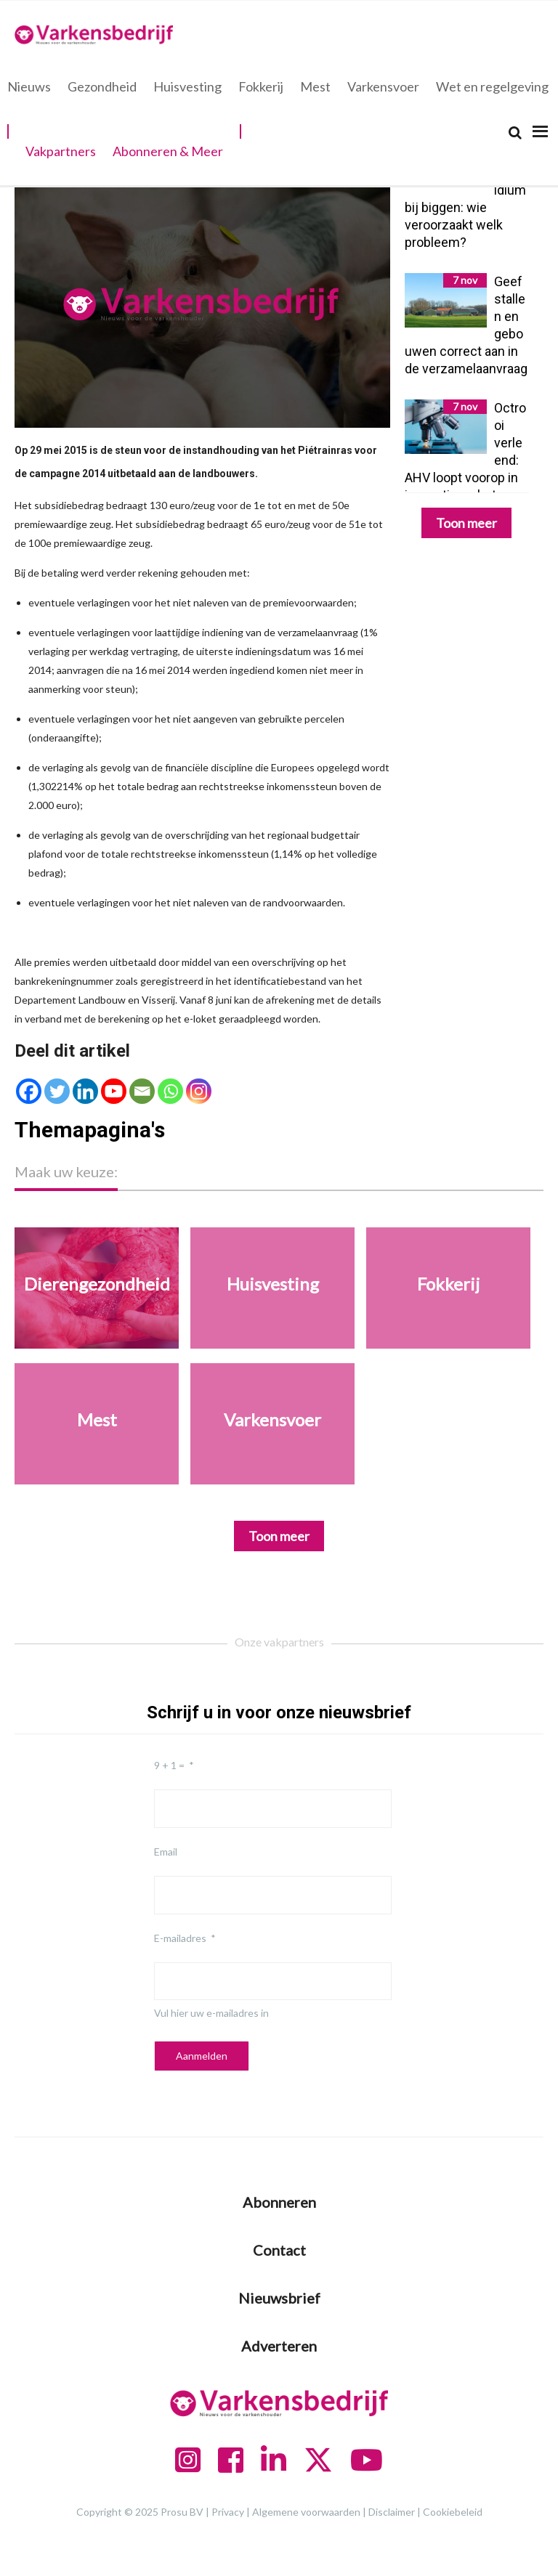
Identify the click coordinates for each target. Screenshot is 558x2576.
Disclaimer (391, 2512)
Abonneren (279, 2202)
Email (165, 1851)
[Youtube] (113, 1091)
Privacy (227, 2512)
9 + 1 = (169, 1765)
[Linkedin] (85, 1091)
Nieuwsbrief (279, 2298)
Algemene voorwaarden (306, 2512)
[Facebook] (28, 1091)
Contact (279, 2250)
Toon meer (466, 523)
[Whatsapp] (170, 1091)
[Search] (515, 132)
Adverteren (279, 2345)
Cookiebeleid (452, 2512)
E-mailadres (180, 1938)
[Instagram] (198, 1091)
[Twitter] (57, 1091)
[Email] (142, 1091)
